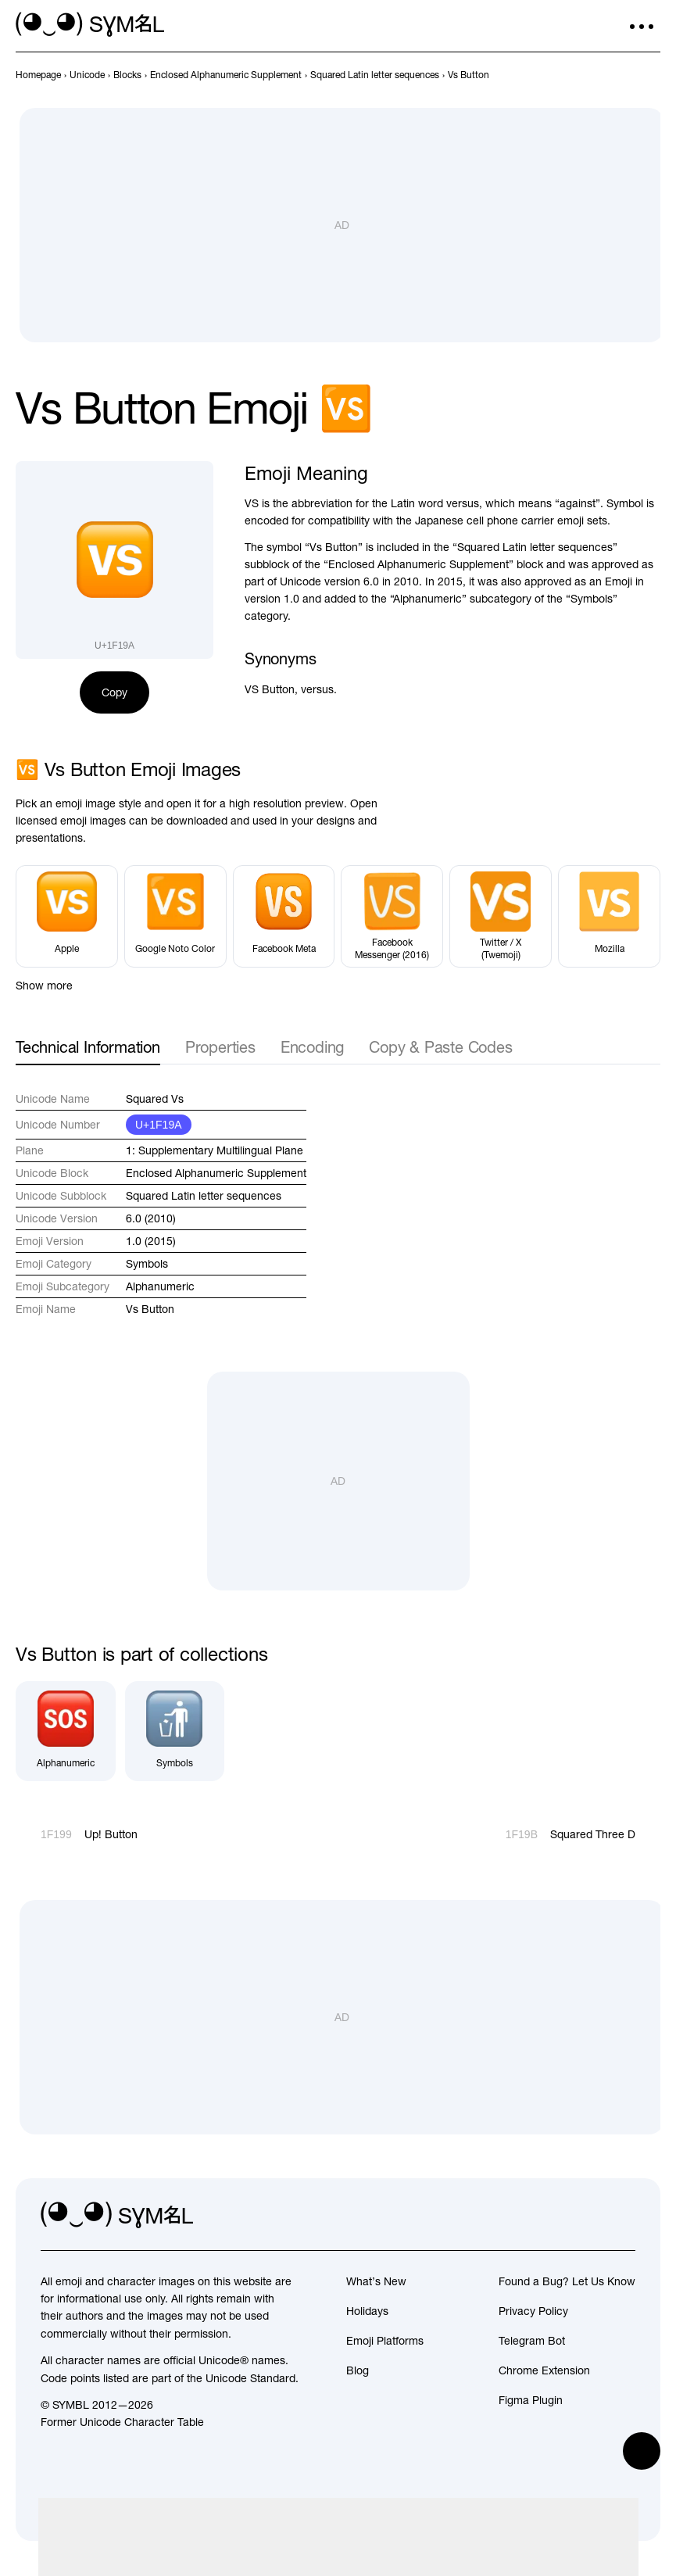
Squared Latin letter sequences (203, 1196)
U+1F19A (158, 1124)
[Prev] (622, 75)
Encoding (312, 1047)
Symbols (147, 1264)
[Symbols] (175, 1731)
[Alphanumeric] (66, 1731)
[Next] (651, 75)
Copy (114, 692)
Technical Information (88, 1047)
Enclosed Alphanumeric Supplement (216, 1173)
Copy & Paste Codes (440, 1047)
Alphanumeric (160, 1286)
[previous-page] (38, 75)
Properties (220, 1047)
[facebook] (622, 2214)
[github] (588, 2214)
